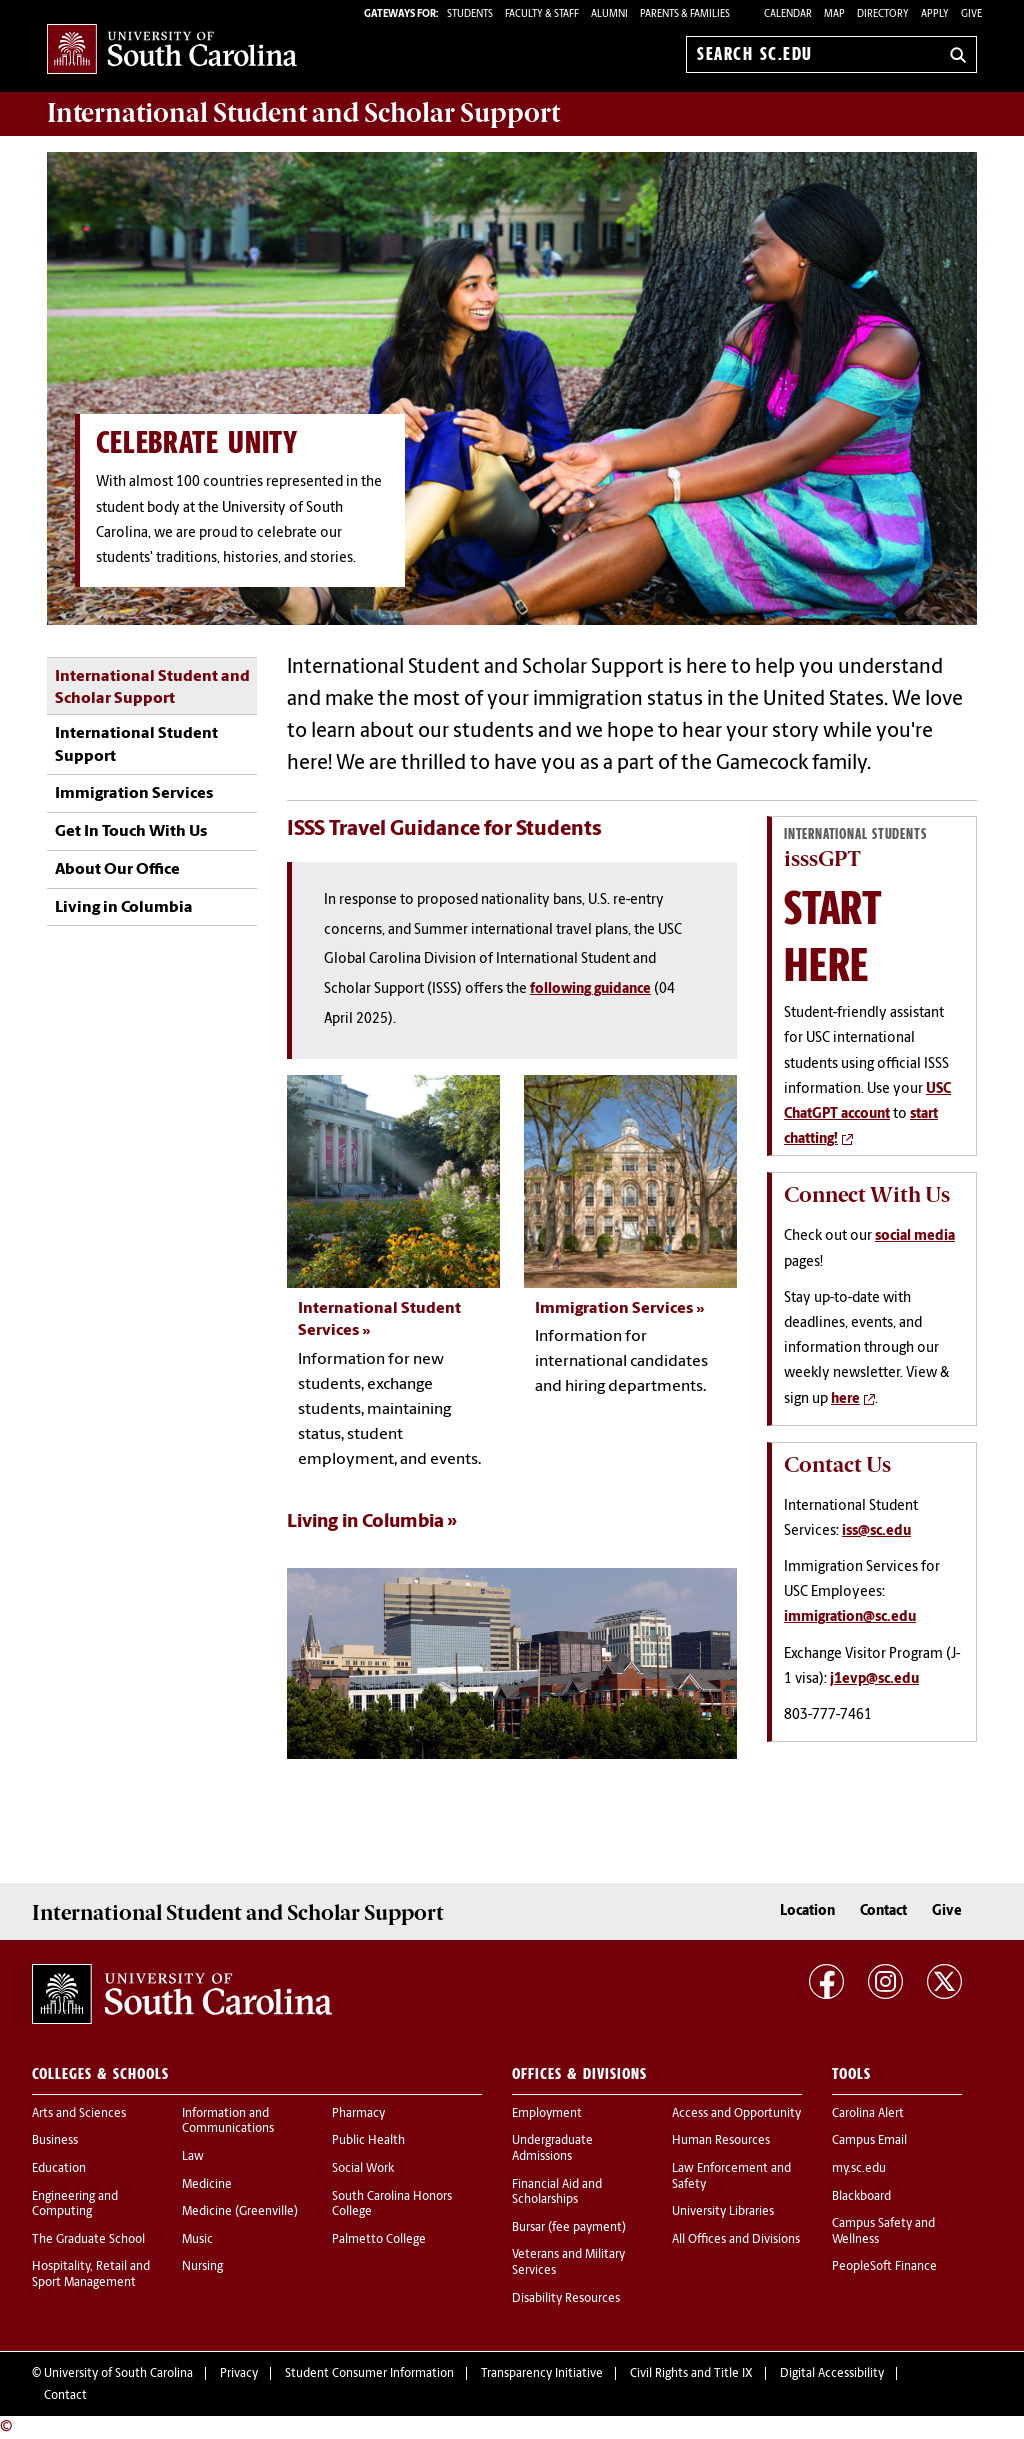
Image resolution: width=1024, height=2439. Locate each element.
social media (915, 1236)
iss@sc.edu (876, 1531)
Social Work (363, 2169)
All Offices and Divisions (736, 2240)
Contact (883, 1911)
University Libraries (723, 2212)
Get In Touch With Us (131, 832)
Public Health (368, 2141)
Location (807, 1911)
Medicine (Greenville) (240, 2212)
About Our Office (117, 870)
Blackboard (861, 2197)
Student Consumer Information (369, 2374)
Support (303, 113)
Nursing (202, 2267)
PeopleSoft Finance (884, 2267)
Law (193, 2157)
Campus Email (869, 2141)
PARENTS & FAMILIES (685, 14)
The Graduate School (88, 2240)
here (845, 1399)
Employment (547, 2114)
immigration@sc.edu (850, 1617)
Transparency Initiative (542, 2374)
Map (834, 14)
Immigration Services (134, 794)
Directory (883, 14)
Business (55, 2141)
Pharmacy (358, 2114)
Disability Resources (566, 2299)
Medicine (207, 2185)
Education (59, 2169)
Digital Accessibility (832, 2374)
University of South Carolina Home (172, 50)
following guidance (590, 989)
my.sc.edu (859, 2169)
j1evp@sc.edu (874, 1679)
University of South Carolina (118, 2374)
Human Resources (721, 2141)
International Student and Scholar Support (152, 688)
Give (971, 14)
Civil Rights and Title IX (691, 2374)
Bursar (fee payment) (569, 2228)
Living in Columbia (124, 908)
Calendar (788, 14)
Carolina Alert (868, 2114)
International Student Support (136, 745)
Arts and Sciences (79, 2114)
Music (197, 2240)
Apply (935, 14)
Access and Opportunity (736, 2114)
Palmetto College (379, 2240)
